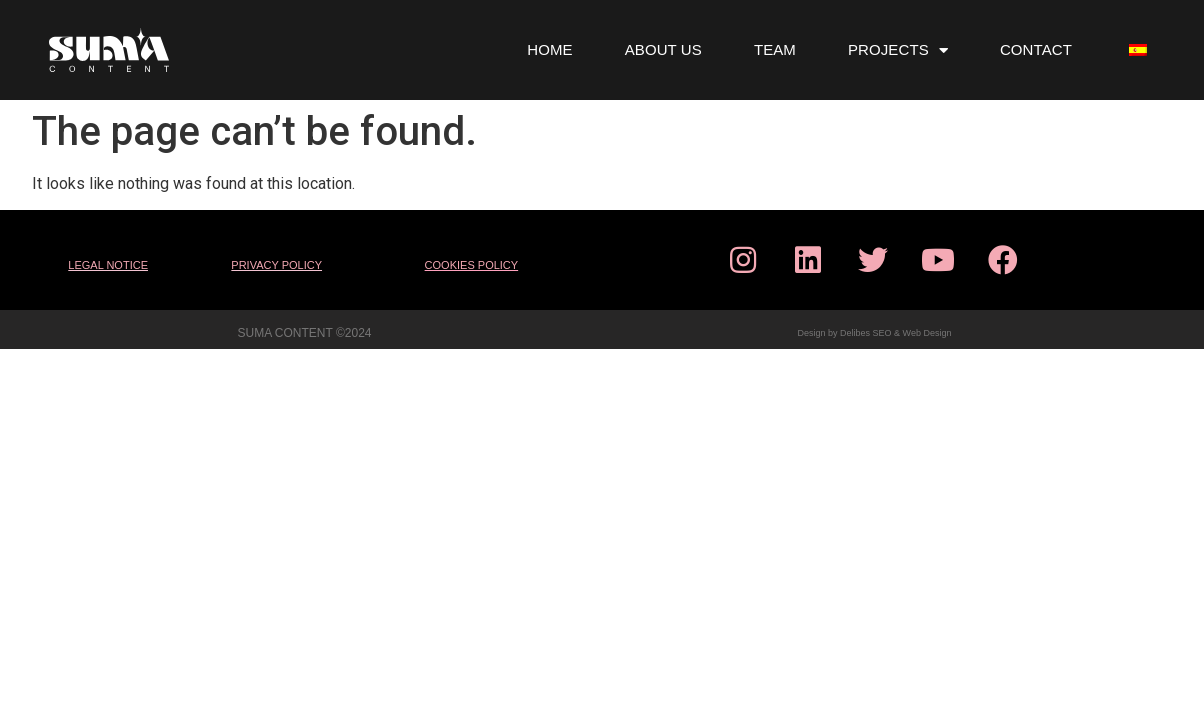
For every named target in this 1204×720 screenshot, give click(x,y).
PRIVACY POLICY (276, 265)
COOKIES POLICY (472, 265)
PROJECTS (898, 50)
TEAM (775, 49)
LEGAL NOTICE (108, 265)
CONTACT (1036, 49)
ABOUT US (663, 49)
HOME (549, 49)
